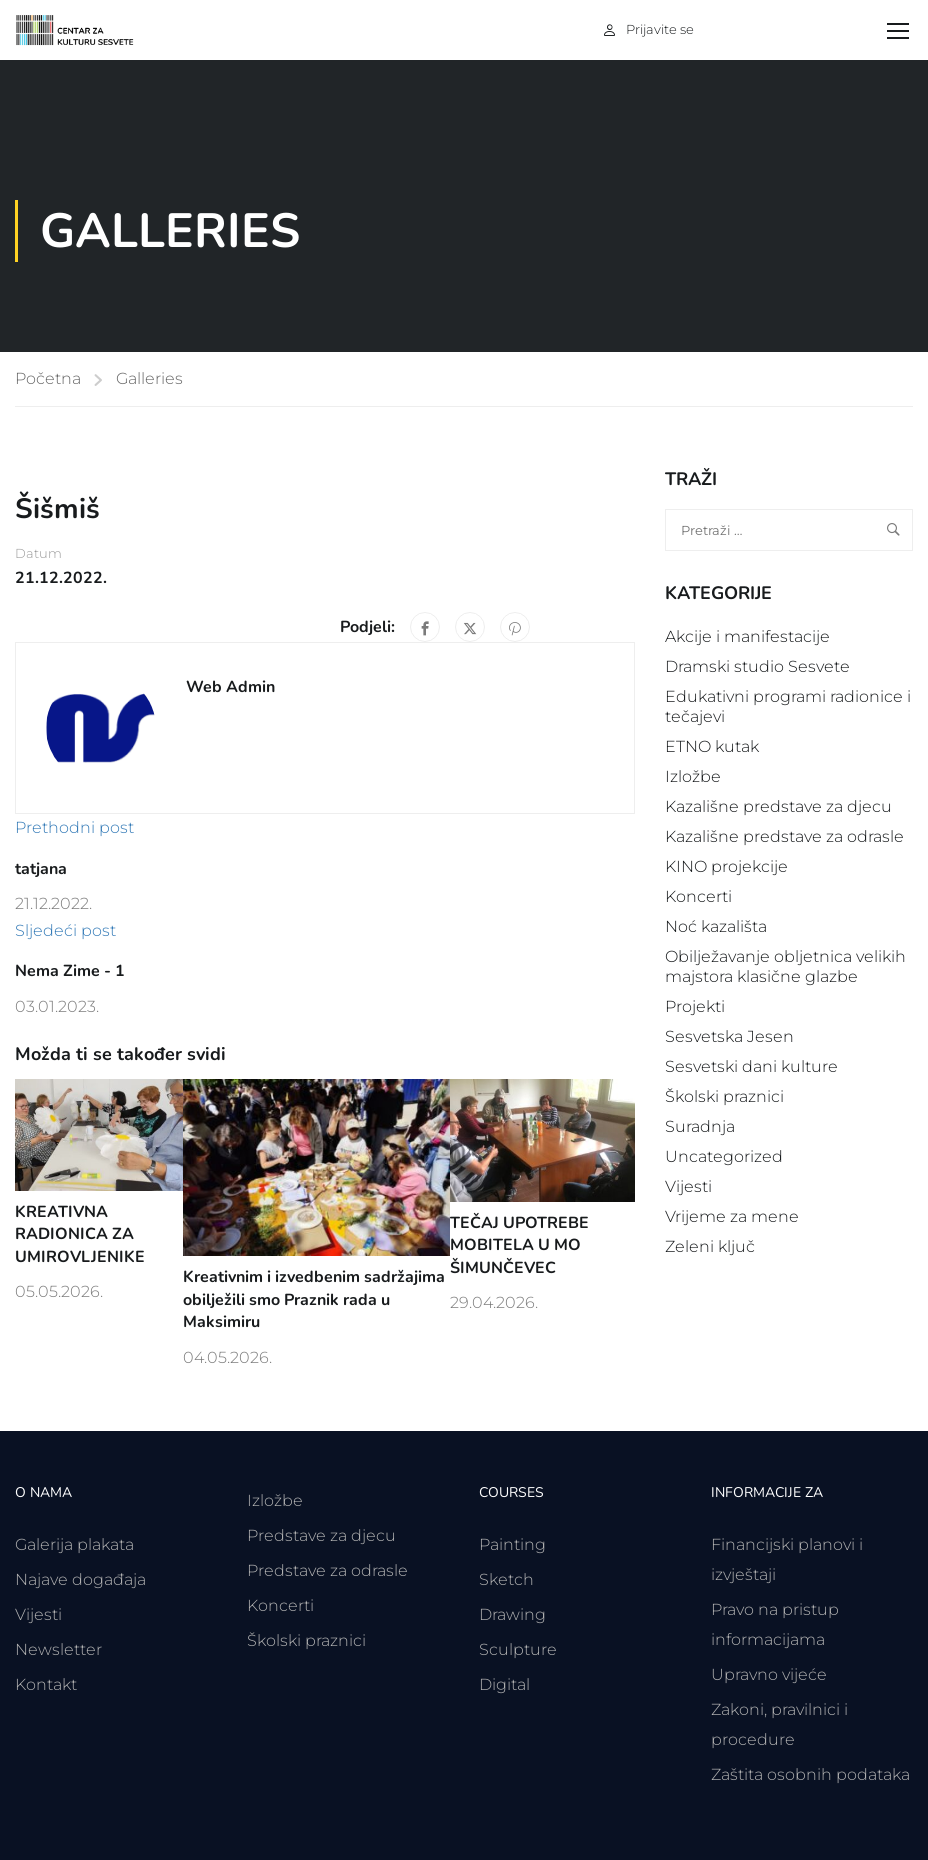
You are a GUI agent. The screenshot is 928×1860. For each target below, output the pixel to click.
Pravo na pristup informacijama (775, 1624)
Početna (48, 378)
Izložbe (693, 776)
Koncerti (698, 896)
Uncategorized (724, 1156)
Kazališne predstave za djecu (778, 806)
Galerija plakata (74, 1544)
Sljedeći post (65, 930)
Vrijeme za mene (732, 1216)
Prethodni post (74, 827)
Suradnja (700, 1126)
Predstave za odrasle (327, 1570)
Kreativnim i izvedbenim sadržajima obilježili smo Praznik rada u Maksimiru (314, 1299)
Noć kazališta (716, 926)
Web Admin (230, 687)
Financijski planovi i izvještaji (787, 1559)
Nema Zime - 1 (70, 971)
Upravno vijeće (769, 1674)
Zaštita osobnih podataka (810, 1774)
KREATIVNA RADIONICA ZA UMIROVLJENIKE (80, 1234)
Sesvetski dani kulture (751, 1066)
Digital (504, 1684)
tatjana (41, 869)
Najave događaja (80, 1579)
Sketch (506, 1579)
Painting (512, 1544)
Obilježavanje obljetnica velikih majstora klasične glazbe (785, 966)
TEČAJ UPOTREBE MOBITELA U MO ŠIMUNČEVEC (519, 1245)
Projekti (695, 1006)
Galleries (149, 378)
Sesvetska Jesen (729, 1036)
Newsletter (58, 1649)
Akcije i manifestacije (747, 636)
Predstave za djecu (321, 1535)
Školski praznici (724, 1096)
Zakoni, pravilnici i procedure (779, 1724)
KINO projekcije (726, 866)
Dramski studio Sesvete (757, 666)
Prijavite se (660, 29)
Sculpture (518, 1649)
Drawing (512, 1614)
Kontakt (46, 1684)
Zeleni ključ (710, 1246)
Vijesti (688, 1186)
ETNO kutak (712, 746)
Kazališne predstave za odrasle (784, 836)
